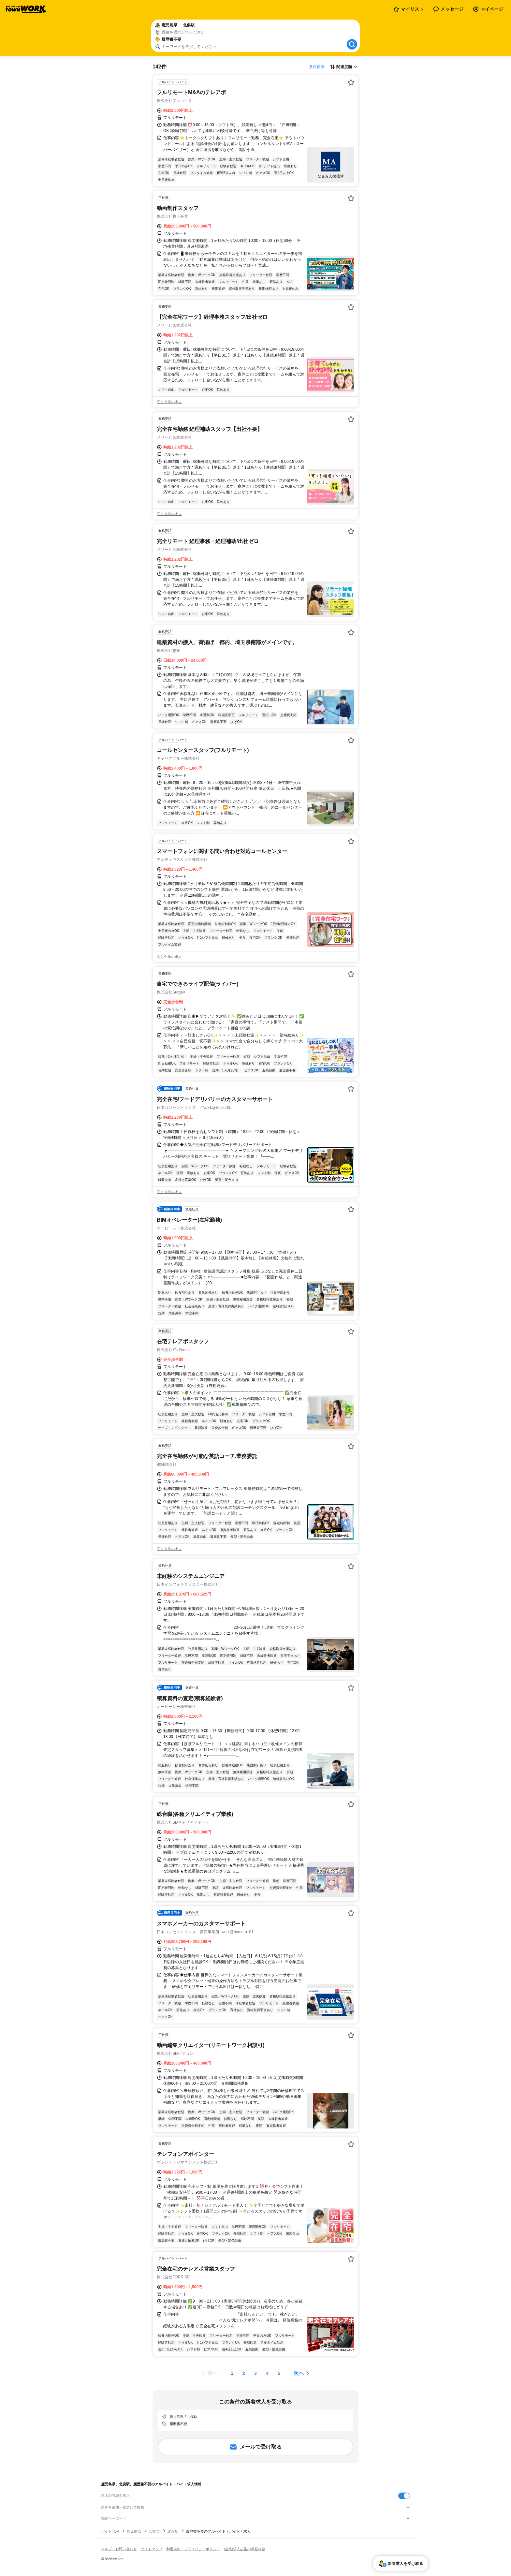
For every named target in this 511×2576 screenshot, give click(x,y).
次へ (298, 2373)
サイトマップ (151, 2549)
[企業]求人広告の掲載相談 (244, 2549)
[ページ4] (267, 2373)
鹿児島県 (134, 2531)
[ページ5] (279, 2373)
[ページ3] (255, 2373)
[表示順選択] (343, 66)
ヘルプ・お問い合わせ (119, 2549)
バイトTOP (110, 2531)
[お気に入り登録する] (351, 82)
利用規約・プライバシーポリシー (193, 2549)
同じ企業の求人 (169, 402)
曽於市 (154, 2531)
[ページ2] (244, 2373)
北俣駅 (173, 2531)
